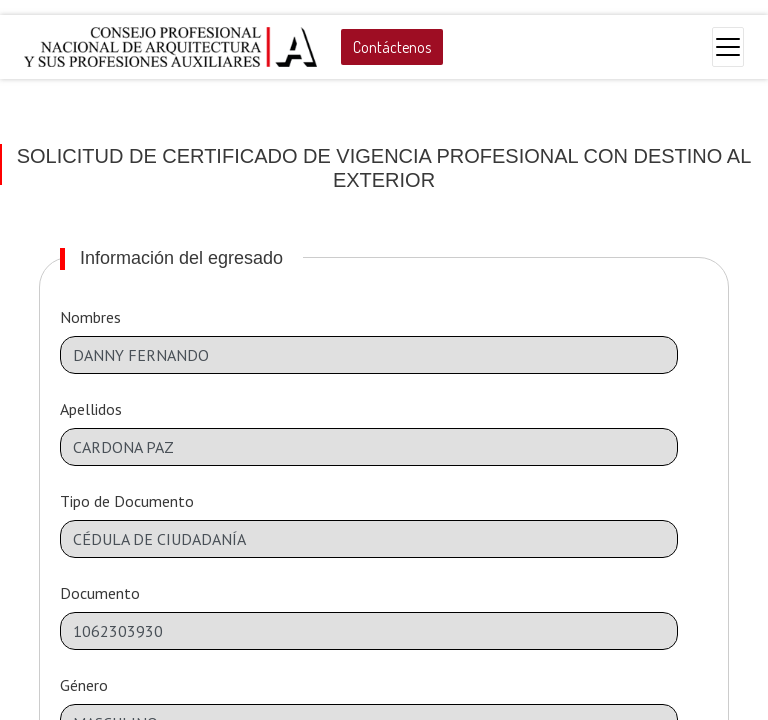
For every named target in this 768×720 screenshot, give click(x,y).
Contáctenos (392, 47)
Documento (100, 593)
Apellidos (91, 409)
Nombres (90, 317)
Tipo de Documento (127, 501)
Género (84, 685)
